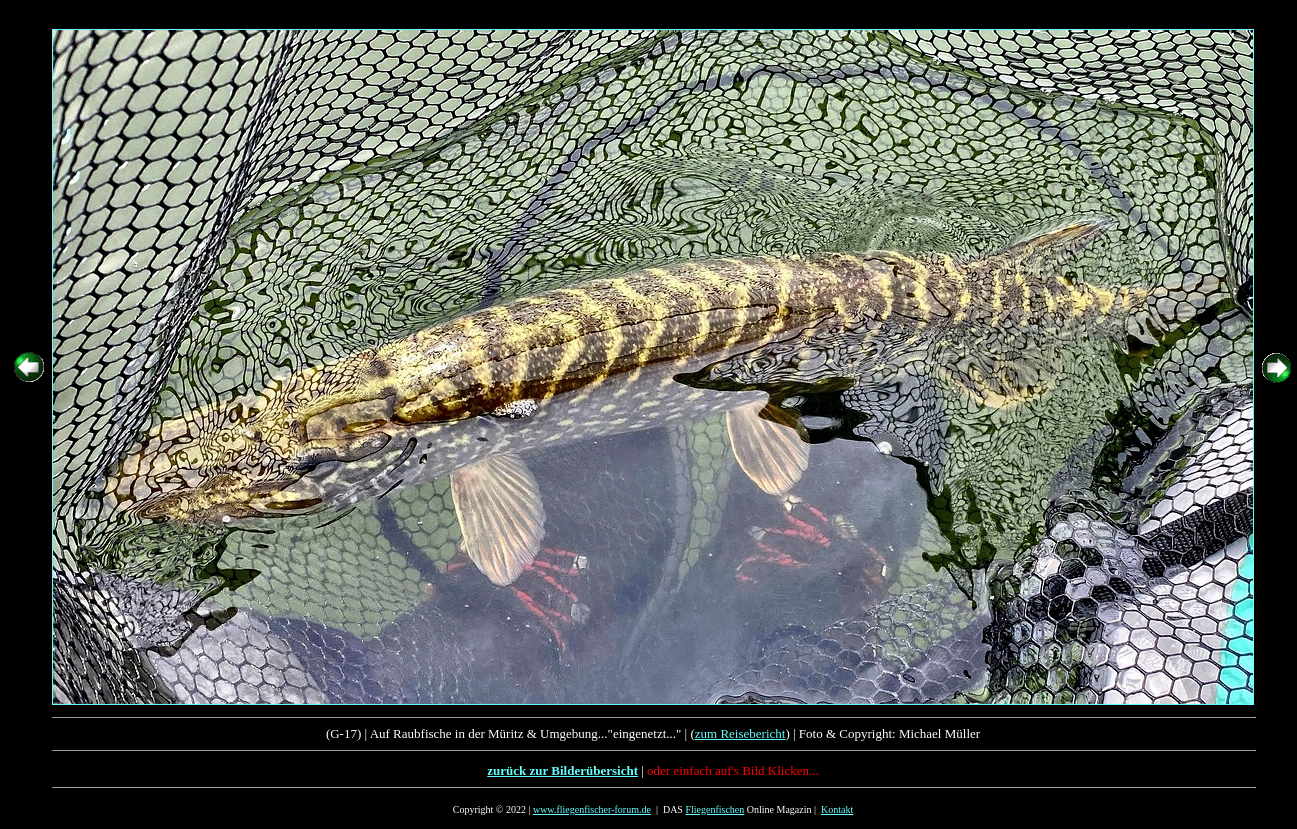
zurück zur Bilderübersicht (562, 770)
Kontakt (837, 809)
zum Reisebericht (740, 733)
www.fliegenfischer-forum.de (592, 809)
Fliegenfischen (714, 809)
